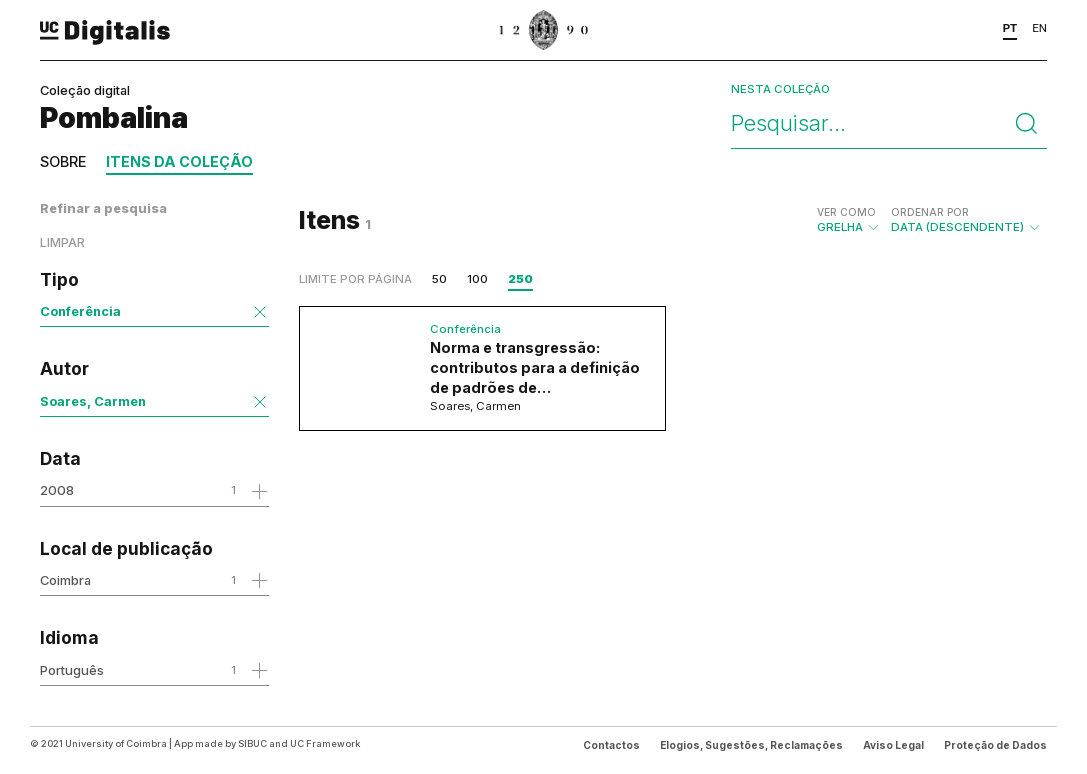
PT (1010, 28)
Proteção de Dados (995, 745)
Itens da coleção (179, 161)
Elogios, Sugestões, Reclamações (751, 745)
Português (72, 670)
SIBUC (252, 743)
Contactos (611, 745)
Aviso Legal (893, 745)
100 (477, 279)
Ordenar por (930, 212)
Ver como (846, 212)
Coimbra (65, 580)
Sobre (63, 161)
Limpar (62, 242)
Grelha (849, 220)
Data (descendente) (966, 220)
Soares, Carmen (93, 401)
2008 (57, 490)
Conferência (80, 311)
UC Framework (325, 743)
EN (1039, 28)
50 (439, 279)
